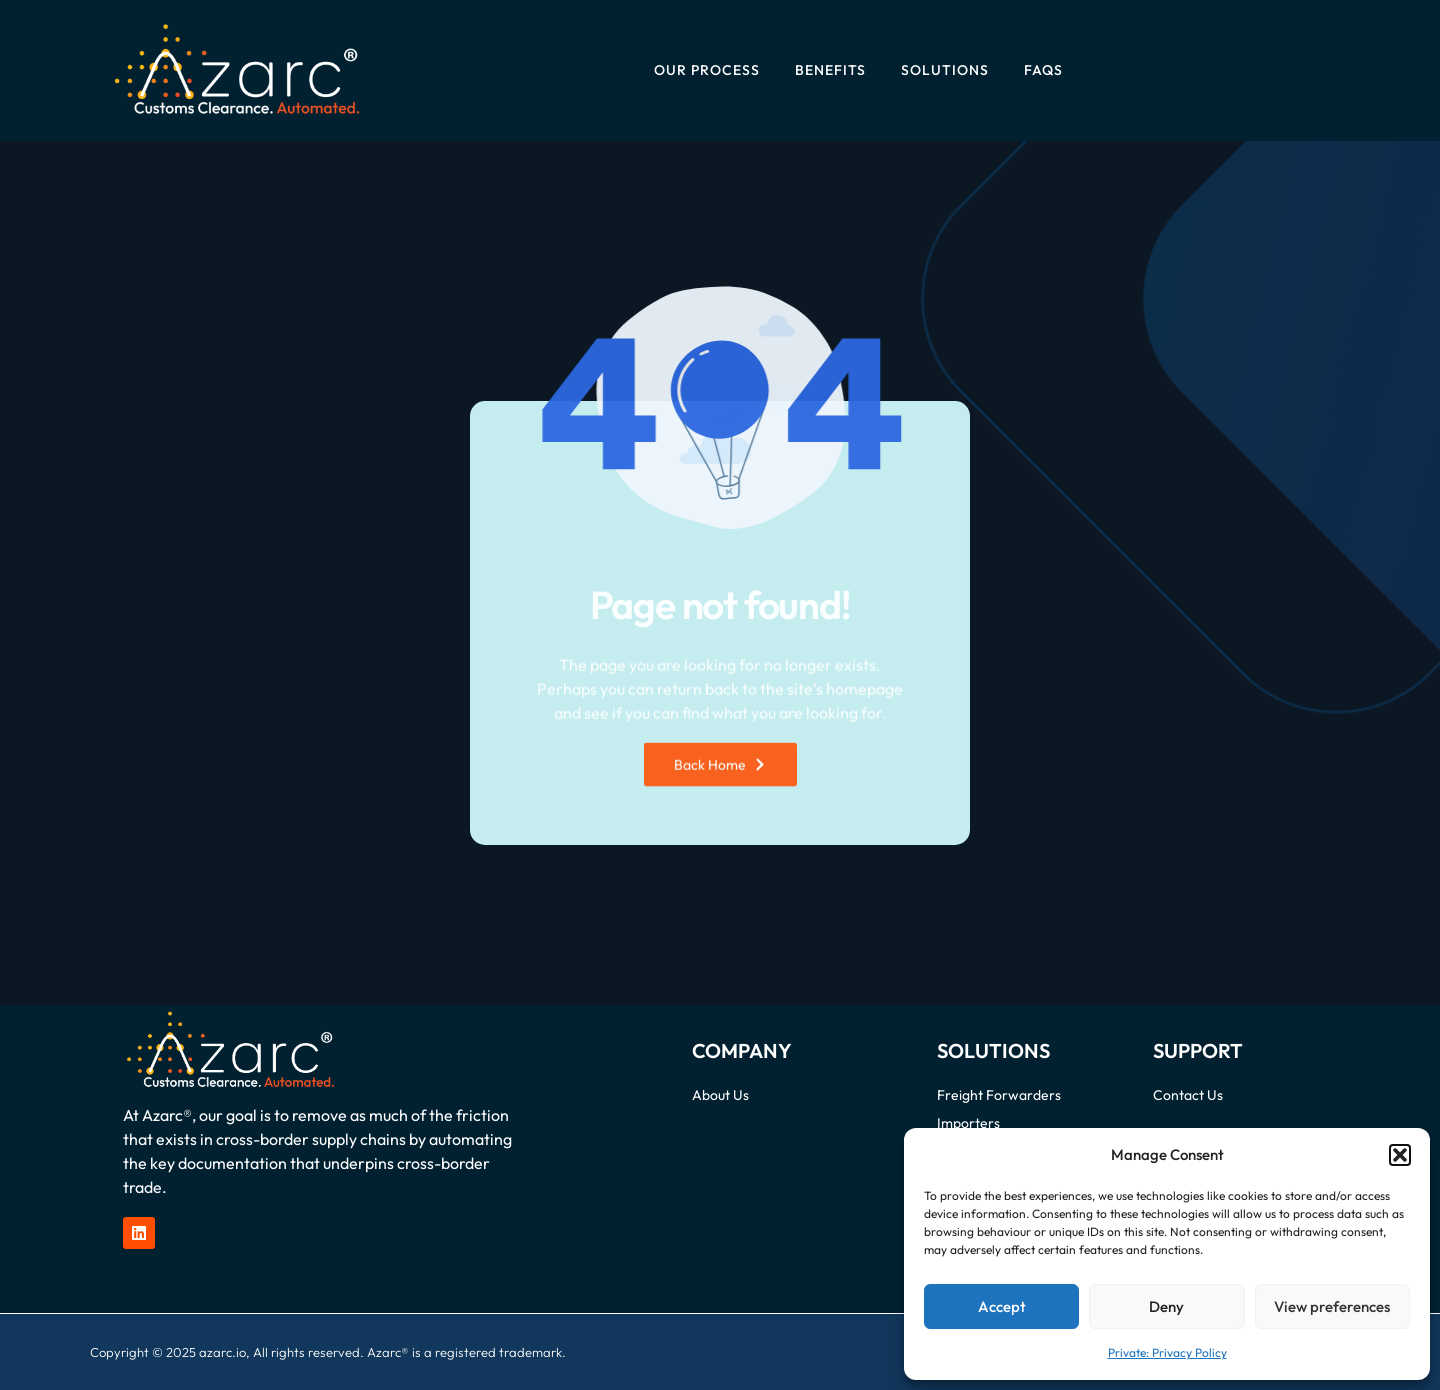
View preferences (1332, 1306)
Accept (1002, 1306)
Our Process (707, 70)
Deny (1166, 1306)
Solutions (945, 70)
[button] (1400, 1155)
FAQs (1043, 70)
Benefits (830, 70)
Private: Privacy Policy (1167, 1352)
